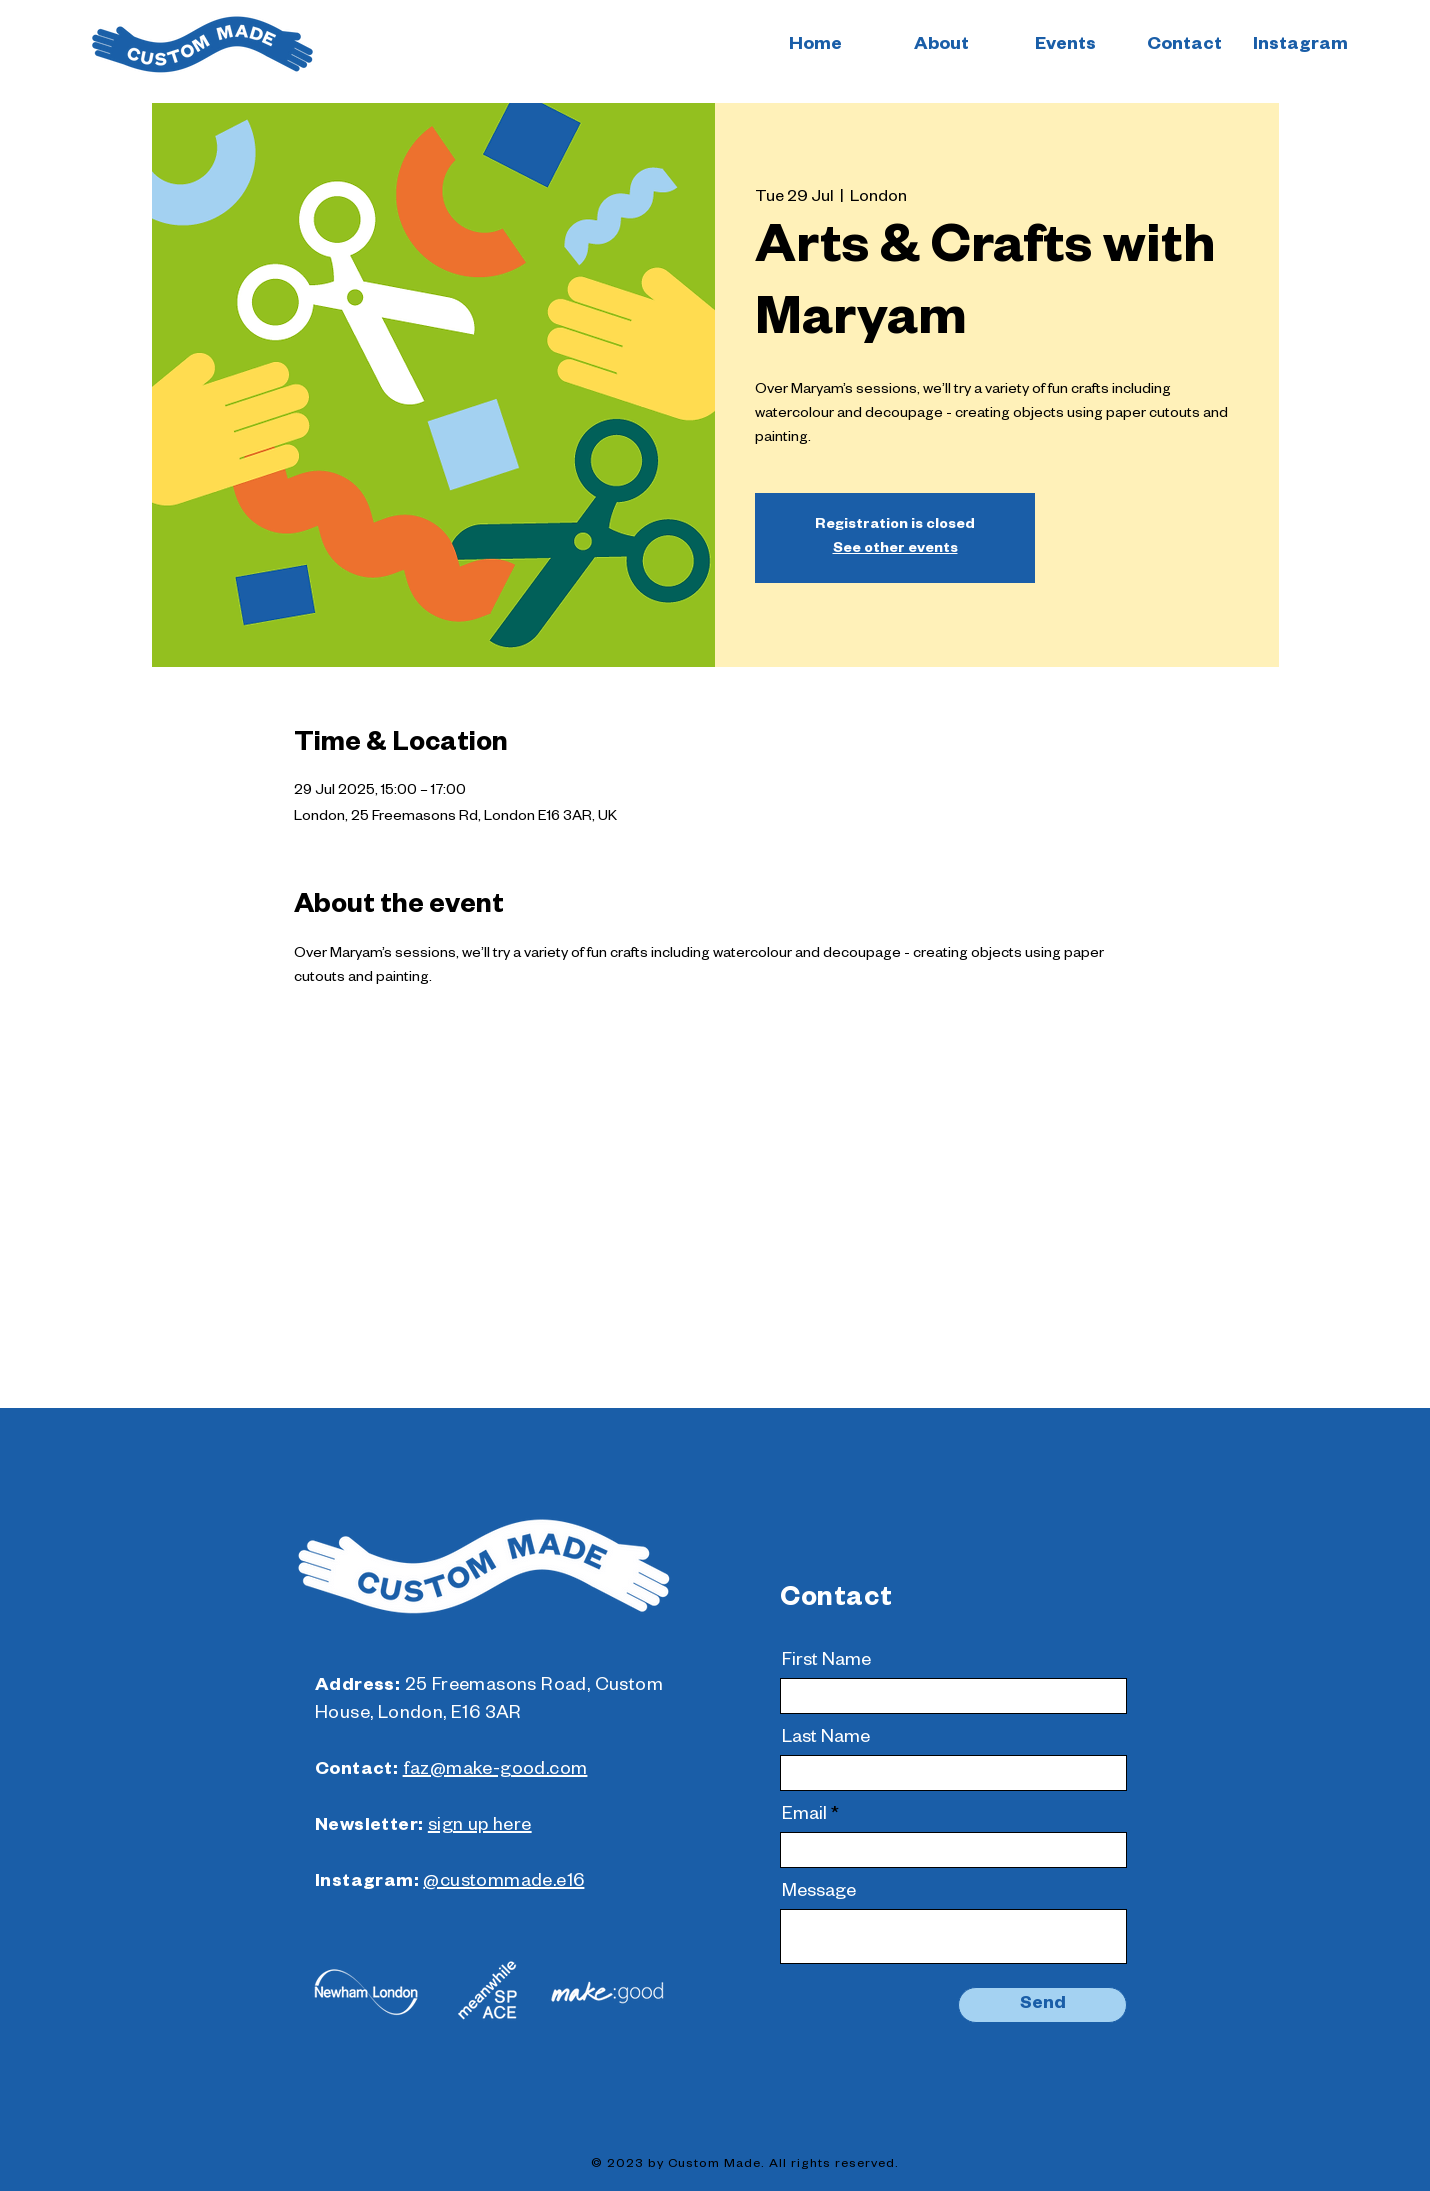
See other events (895, 550)
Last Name (826, 1739)
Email (804, 1816)
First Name (826, 1662)
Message (819, 1893)
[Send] (1042, 2005)
